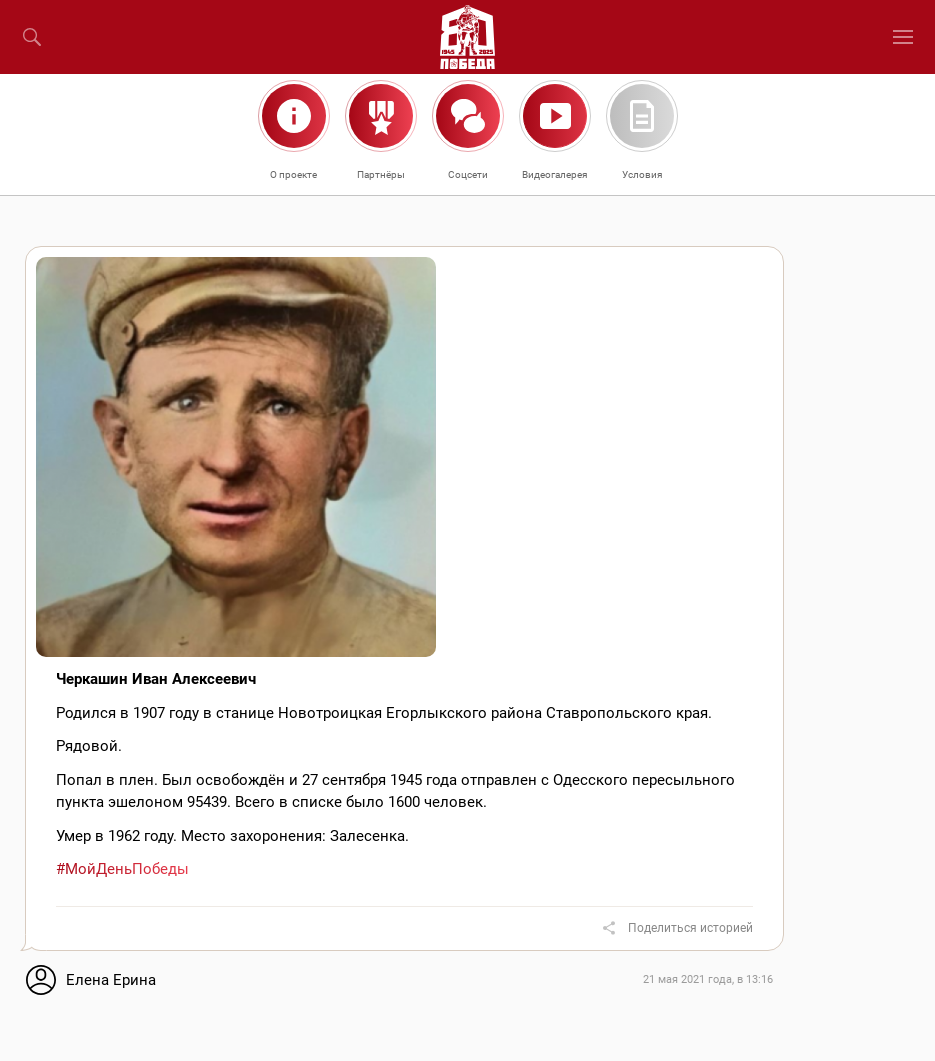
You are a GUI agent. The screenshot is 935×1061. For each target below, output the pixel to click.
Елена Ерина (111, 980)
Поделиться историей (690, 928)
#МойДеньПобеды (122, 869)
